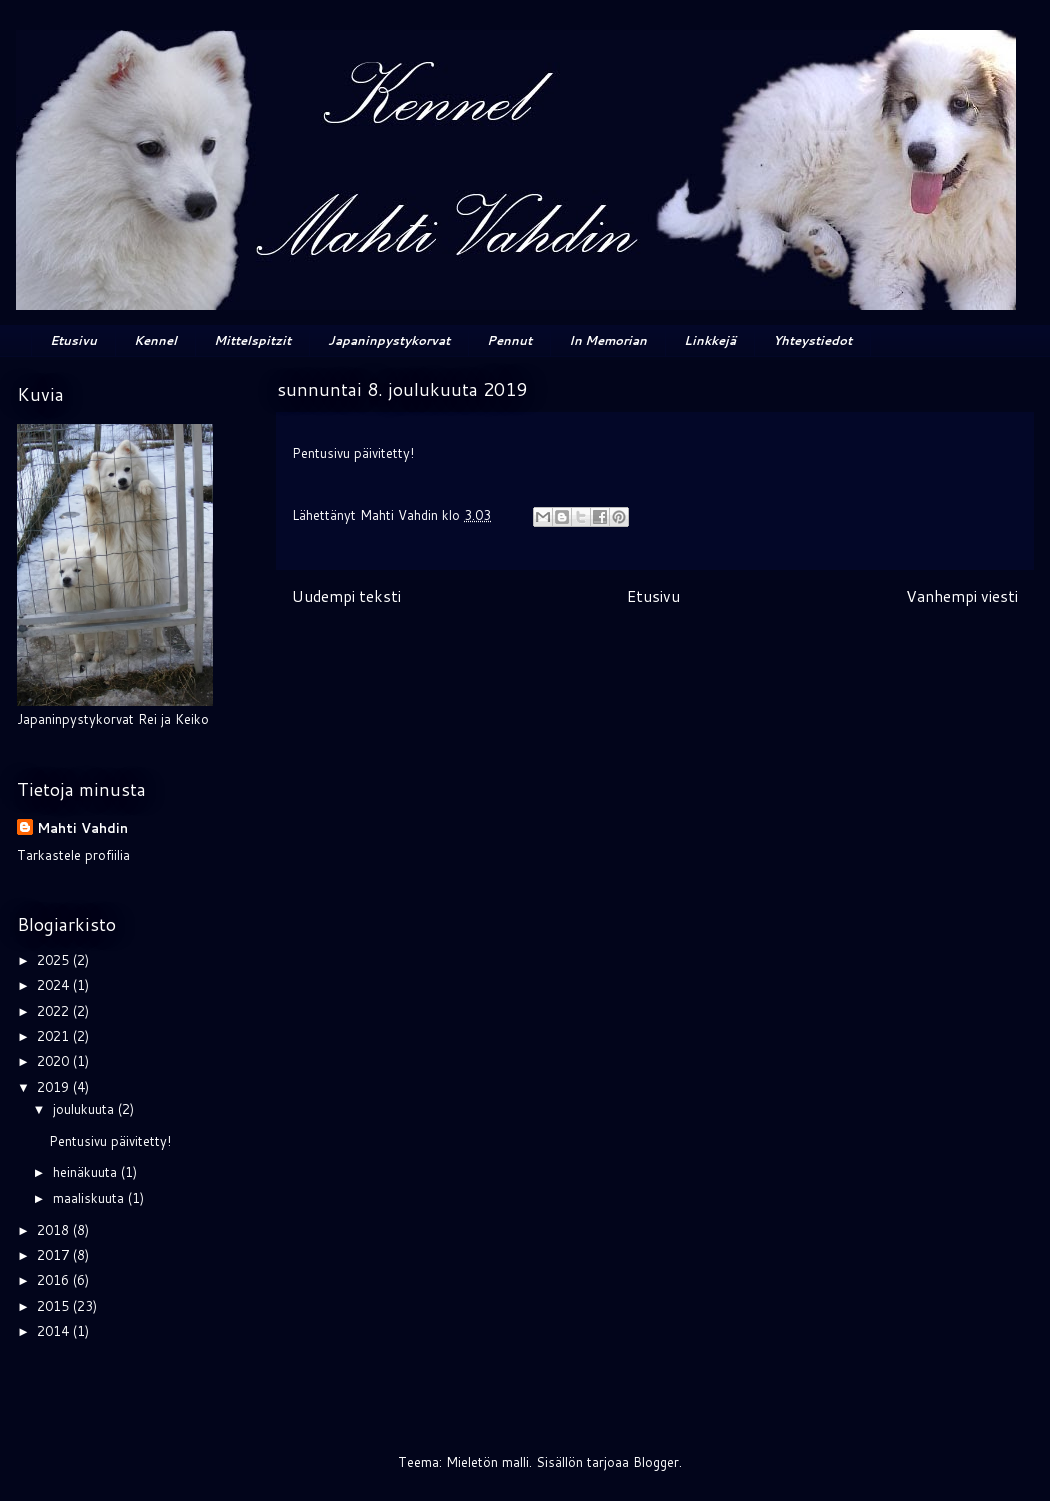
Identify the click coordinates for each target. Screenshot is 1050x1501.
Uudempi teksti (346, 596)
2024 (55, 985)
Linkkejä (710, 340)
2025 (55, 960)
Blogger (656, 1462)
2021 (55, 1036)
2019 (55, 1087)
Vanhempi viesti (962, 596)
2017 (55, 1255)
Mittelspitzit (252, 340)
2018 (55, 1230)
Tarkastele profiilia (73, 855)
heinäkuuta (87, 1172)
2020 (55, 1061)
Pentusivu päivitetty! (110, 1141)
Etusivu (73, 340)
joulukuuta (85, 1109)
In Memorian (608, 340)
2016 (55, 1280)
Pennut (509, 340)
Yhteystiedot (812, 340)
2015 (55, 1306)
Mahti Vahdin (82, 828)
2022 (55, 1011)
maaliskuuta (90, 1198)
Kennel (155, 340)
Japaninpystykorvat (389, 340)
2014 (55, 1331)
